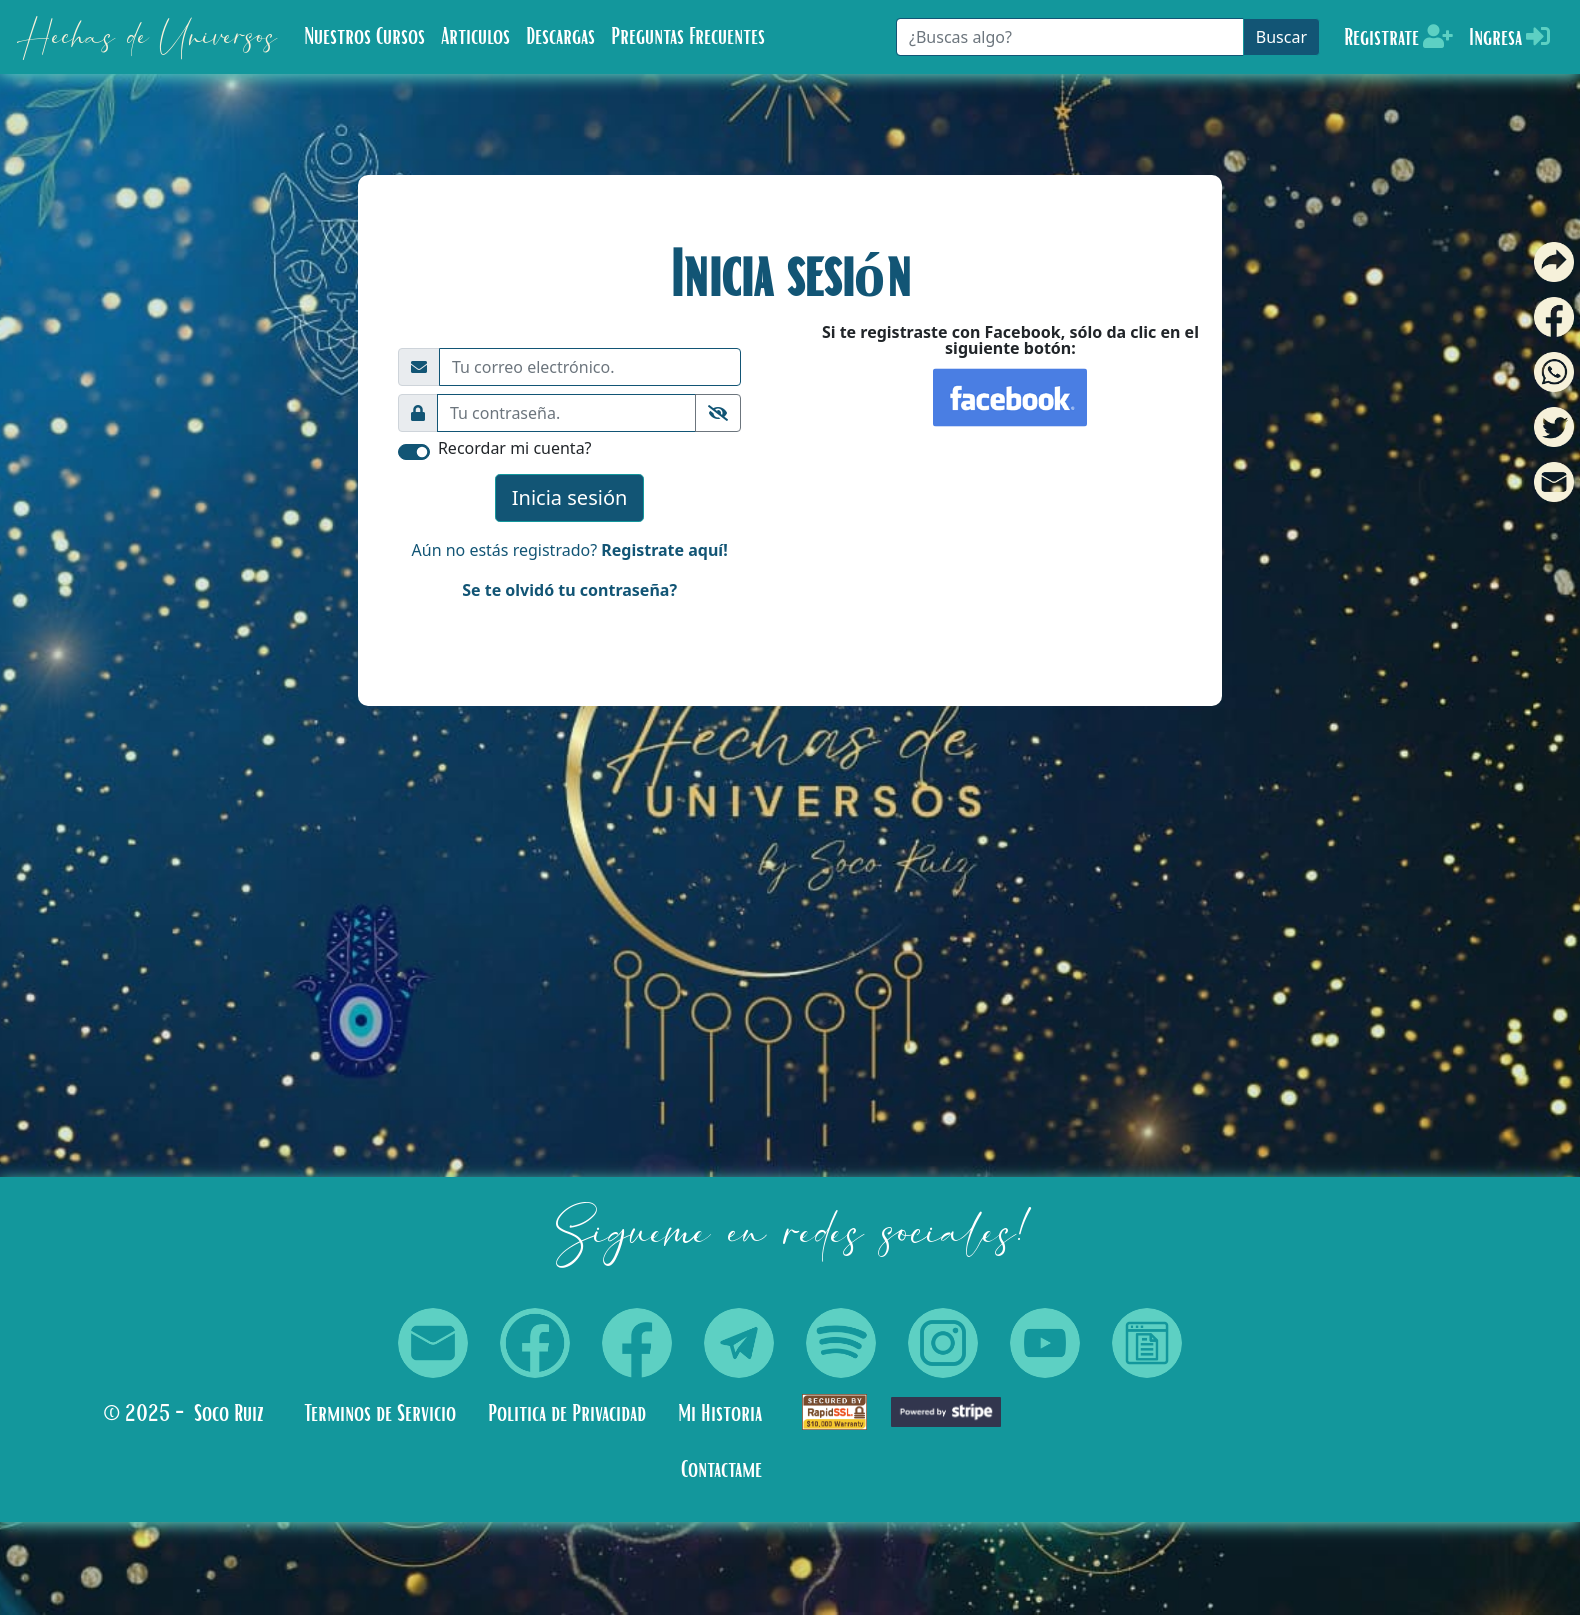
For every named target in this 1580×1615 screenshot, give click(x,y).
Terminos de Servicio (380, 1414)
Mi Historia (720, 1414)
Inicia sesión (570, 497)
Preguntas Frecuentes (688, 37)
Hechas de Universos (146, 37)
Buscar (1281, 37)
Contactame (721, 1470)
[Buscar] (1070, 37)
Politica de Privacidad (567, 1414)
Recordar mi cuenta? (515, 448)
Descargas (560, 37)
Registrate (1398, 37)
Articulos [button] (475, 37)
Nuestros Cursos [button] (364, 37)
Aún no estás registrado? (570, 550)
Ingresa (1509, 37)
